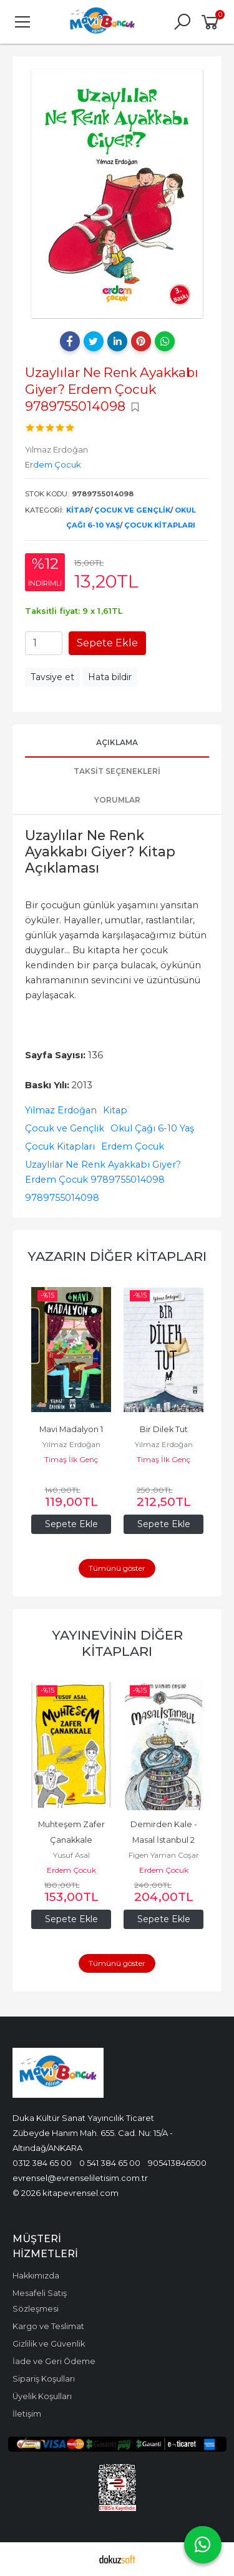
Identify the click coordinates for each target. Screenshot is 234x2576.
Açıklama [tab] (117, 742)
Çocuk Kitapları (159, 525)
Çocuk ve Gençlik (132, 510)
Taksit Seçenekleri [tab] (117, 771)
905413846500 (177, 2163)
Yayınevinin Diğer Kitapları (117, 1643)
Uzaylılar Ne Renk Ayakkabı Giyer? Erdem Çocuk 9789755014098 (103, 1172)
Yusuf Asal (71, 1855)
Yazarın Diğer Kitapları (117, 1256)
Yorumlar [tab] (117, 799)
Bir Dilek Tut (164, 1429)
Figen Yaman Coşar (164, 1855)
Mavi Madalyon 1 (71, 1429)
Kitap (78, 510)
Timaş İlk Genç (71, 1459)
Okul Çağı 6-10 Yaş (152, 1128)
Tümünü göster (117, 1568)
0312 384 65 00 (42, 2163)
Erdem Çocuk (132, 1146)
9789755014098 (62, 1197)
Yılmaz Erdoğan (61, 1110)
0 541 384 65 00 (109, 2163)
